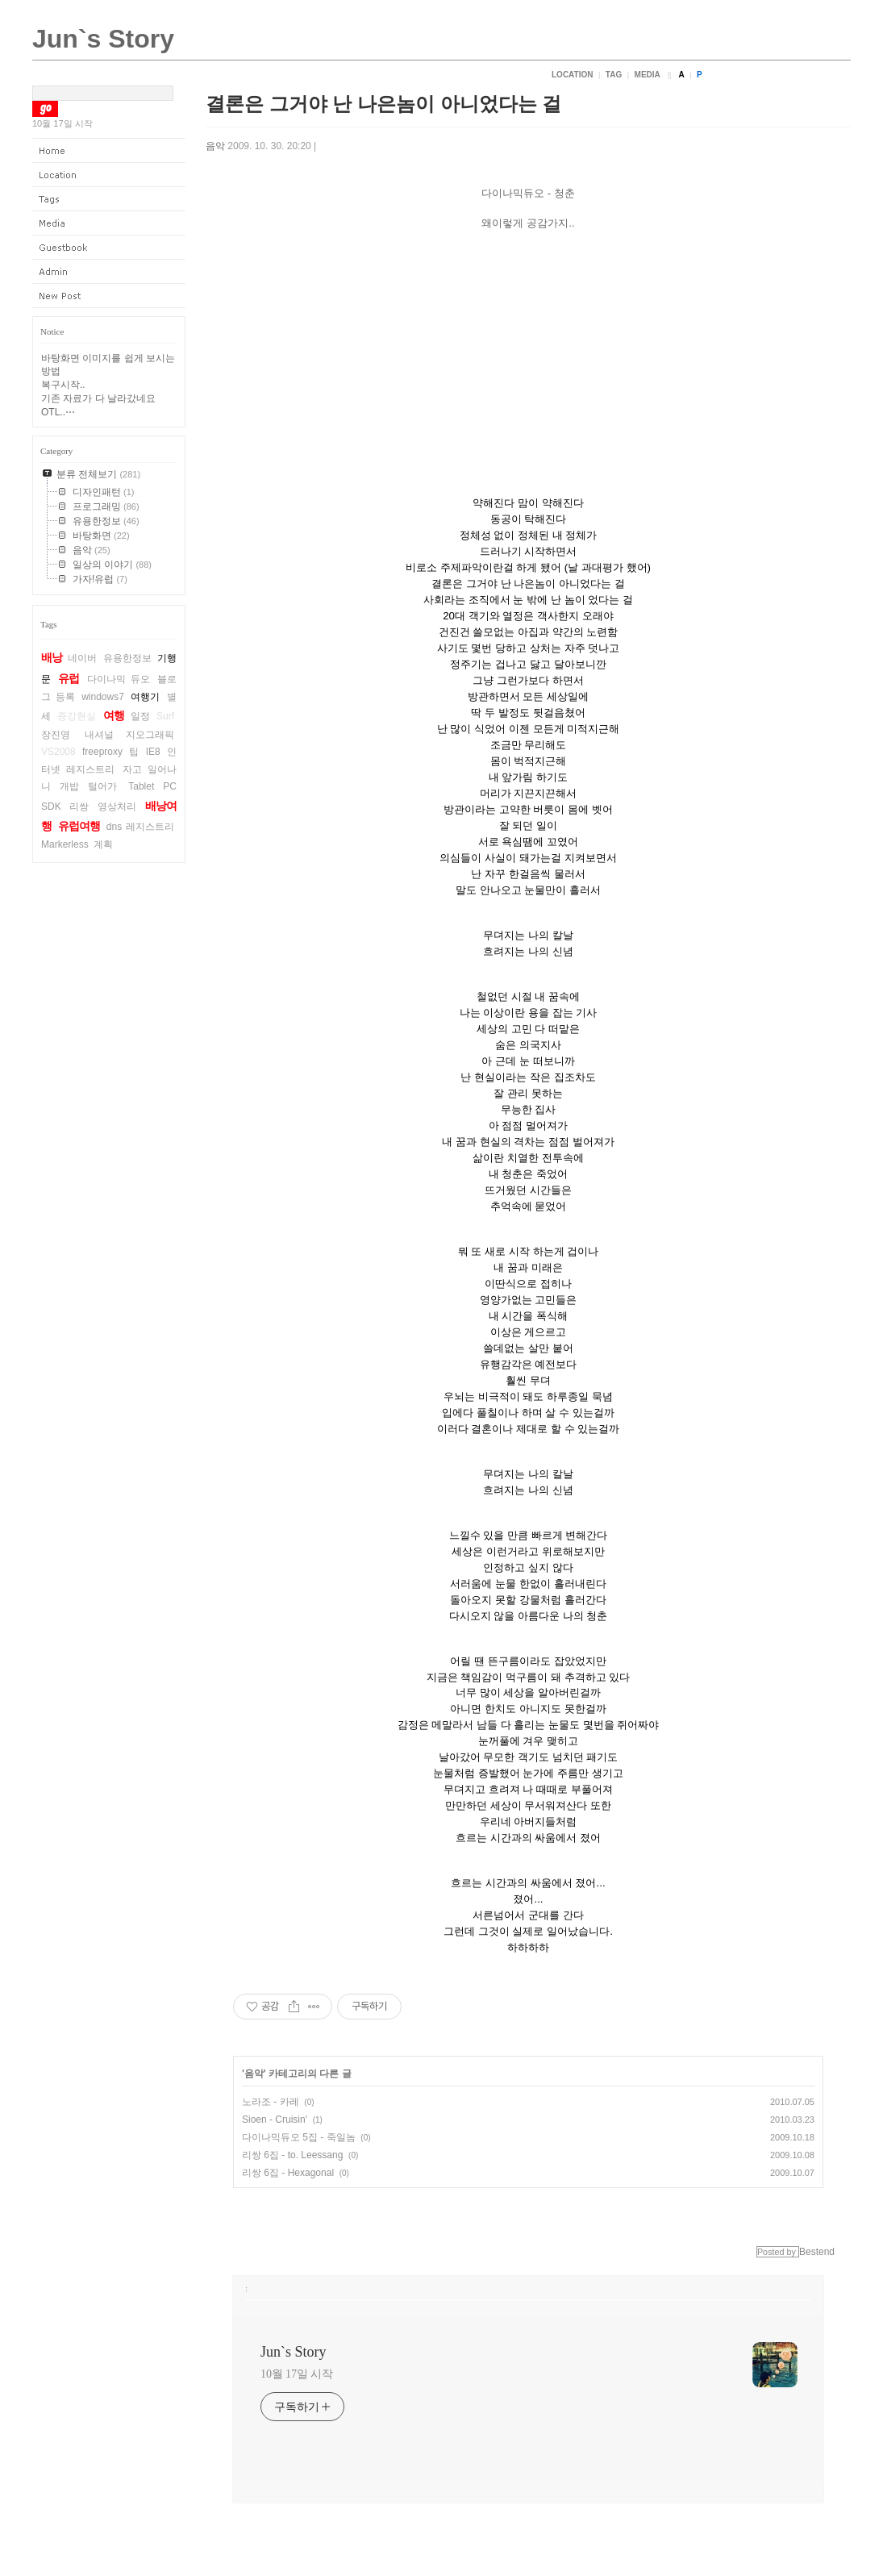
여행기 (145, 696)
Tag (614, 74)
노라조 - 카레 (270, 2101)
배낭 (51, 657)
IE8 (153, 751)
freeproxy (102, 751)
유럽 (68, 678)
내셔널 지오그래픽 (129, 734)
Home (108, 151)
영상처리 (117, 806)
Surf (165, 716)
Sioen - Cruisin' (274, 2119)
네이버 (82, 658)
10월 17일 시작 (296, 2374)
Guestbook (108, 248)
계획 (103, 844)
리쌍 (79, 806)
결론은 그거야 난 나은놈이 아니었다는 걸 (383, 104)
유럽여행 (79, 825)
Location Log (108, 175)
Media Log (108, 223)
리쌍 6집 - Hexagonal (288, 2172)
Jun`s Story (103, 38)
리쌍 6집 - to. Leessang (292, 2155)
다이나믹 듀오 (118, 679)
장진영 (55, 734)
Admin (108, 272)
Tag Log (108, 199)
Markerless (65, 844)
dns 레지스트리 (140, 826)
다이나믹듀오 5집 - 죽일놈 (299, 2137)
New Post (108, 296)
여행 (113, 715)
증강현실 (76, 716)
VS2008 (58, 751)
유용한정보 (127, 658)
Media (647, 74)
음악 (215, 146)
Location (572, 74)
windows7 (102, 696)
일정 (140, 716)
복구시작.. (63, 384)
